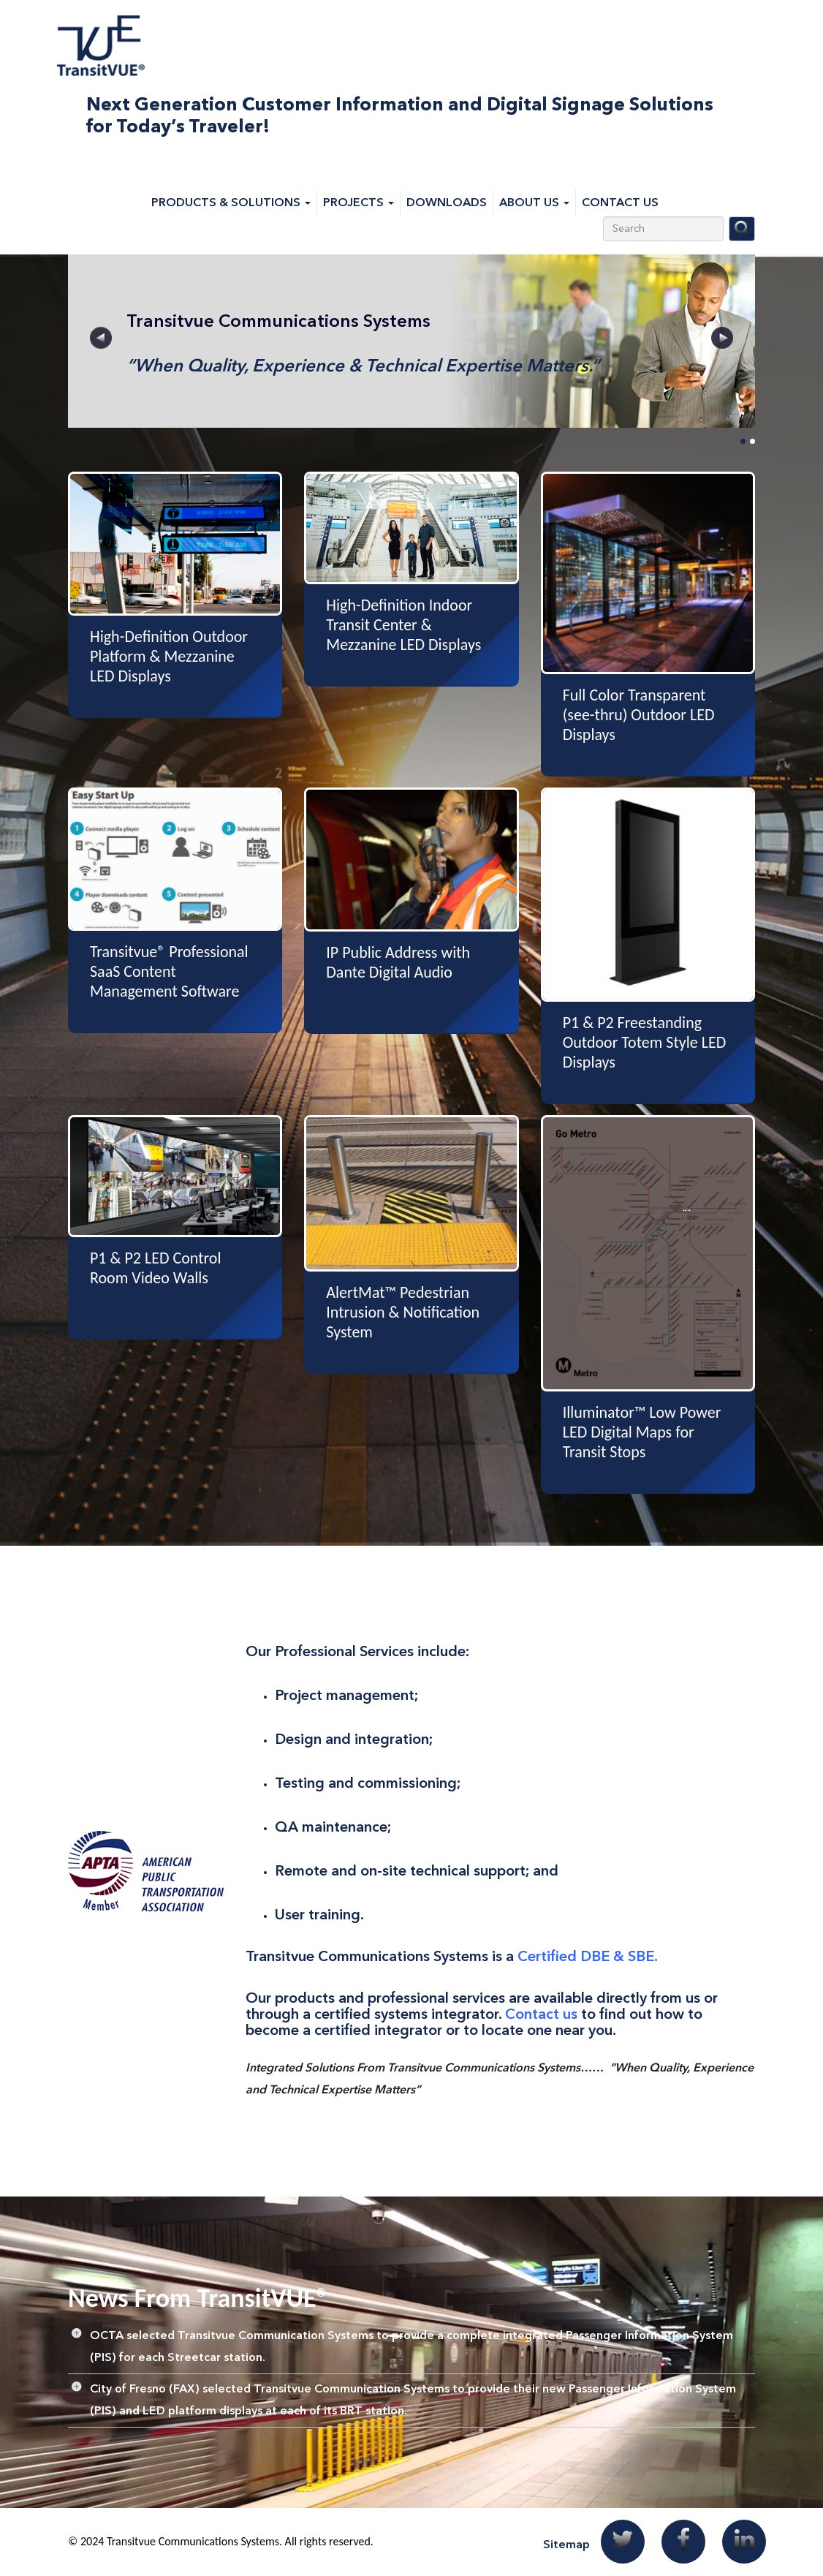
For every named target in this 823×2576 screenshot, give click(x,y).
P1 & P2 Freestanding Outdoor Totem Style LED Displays (645, 1042)
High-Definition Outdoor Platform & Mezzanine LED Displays (169, 656)
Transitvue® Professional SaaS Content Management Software (169, 971)
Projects (358, 203)
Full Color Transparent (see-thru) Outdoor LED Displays (639, 714)
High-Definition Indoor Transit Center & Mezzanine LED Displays (403, 624)
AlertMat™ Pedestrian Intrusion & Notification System (402, 1312)
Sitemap (566, 2545)
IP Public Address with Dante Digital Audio (398, 962)
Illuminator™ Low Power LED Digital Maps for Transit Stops (642, 1432)
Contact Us (620, 203)
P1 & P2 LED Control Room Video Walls (155, 1268)
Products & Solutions (231, 203)
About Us (534, 203)
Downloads (446, 203)
